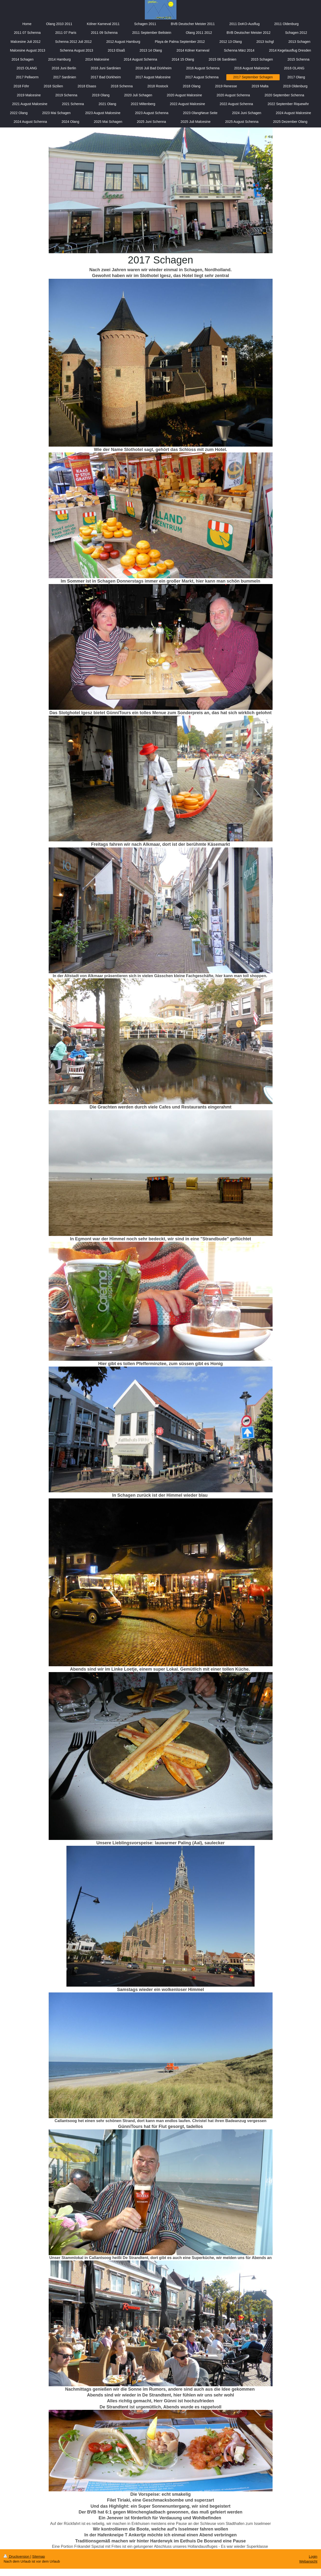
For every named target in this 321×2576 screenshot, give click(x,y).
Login (313, 2556)
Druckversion (17, 2556)
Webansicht (308, 2561)
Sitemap (38, 2556)
